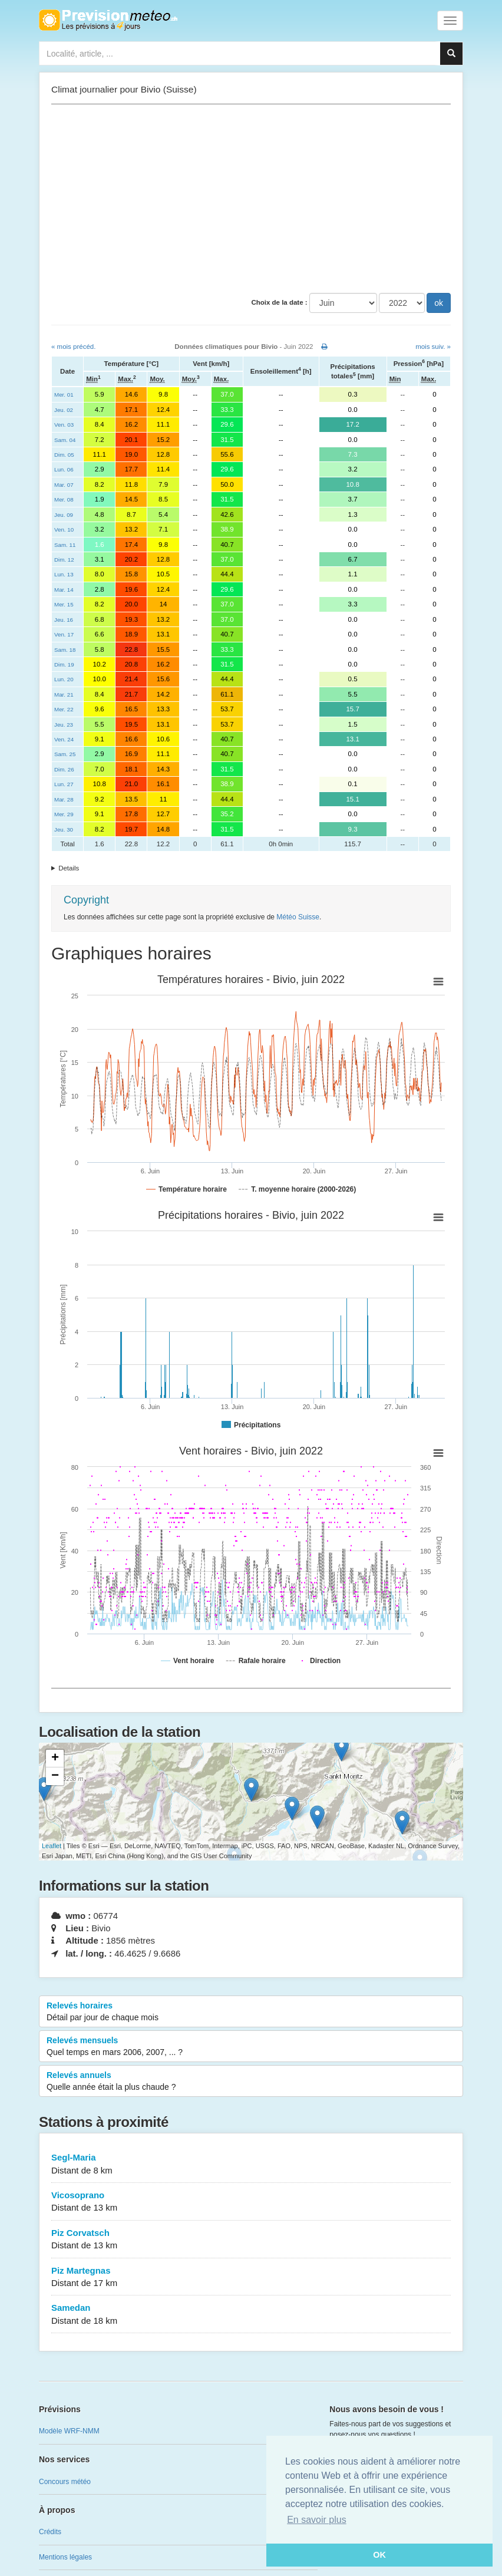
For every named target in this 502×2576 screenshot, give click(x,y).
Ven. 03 (64, 424)
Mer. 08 (64, 499)
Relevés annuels (251, 2081)
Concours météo (65, 2482)
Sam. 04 (64, 440)
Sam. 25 (64, 754)
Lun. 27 (64, 784)
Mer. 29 (64, 814)
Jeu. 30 (63, 829)
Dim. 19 (64, 664)
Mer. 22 (64, 709)
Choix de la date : (279, 302)
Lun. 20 (64, 679)
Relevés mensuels (251, 2047)
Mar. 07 (64, 484)
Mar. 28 (64, 799)
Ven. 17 (64, 634)
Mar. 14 (64, 589)
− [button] (55, 1776)
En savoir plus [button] (316, 2520)
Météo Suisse (297, 917)
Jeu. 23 (63, 724)
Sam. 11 (64, 545)
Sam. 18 (64, 650)
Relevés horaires (251, 2012)
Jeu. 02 (63, 410)
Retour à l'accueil (108, 20)
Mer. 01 (64, 394)
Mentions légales (65, 2557)
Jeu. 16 (63, 619)
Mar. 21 (64, 694)
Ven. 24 (64, 739)
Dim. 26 (64, 769)
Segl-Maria (251, 2164)
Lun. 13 (64, 574)
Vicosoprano (251, 2202)
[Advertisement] (251, 198)
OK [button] (379, 2554)
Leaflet (51, 1845)
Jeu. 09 (63, 515)
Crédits (50, 2532)
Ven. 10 (64, 529)
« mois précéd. (73, 346)
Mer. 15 (64, 604)
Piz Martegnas (251, 2277)
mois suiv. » (433, 346)
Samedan (251, 2315)
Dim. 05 (64, 454)
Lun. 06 (64, 469)
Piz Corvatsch (251, 2240)
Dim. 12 (64, 559)
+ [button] (55, 1758)
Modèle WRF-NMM (69, 2431)
